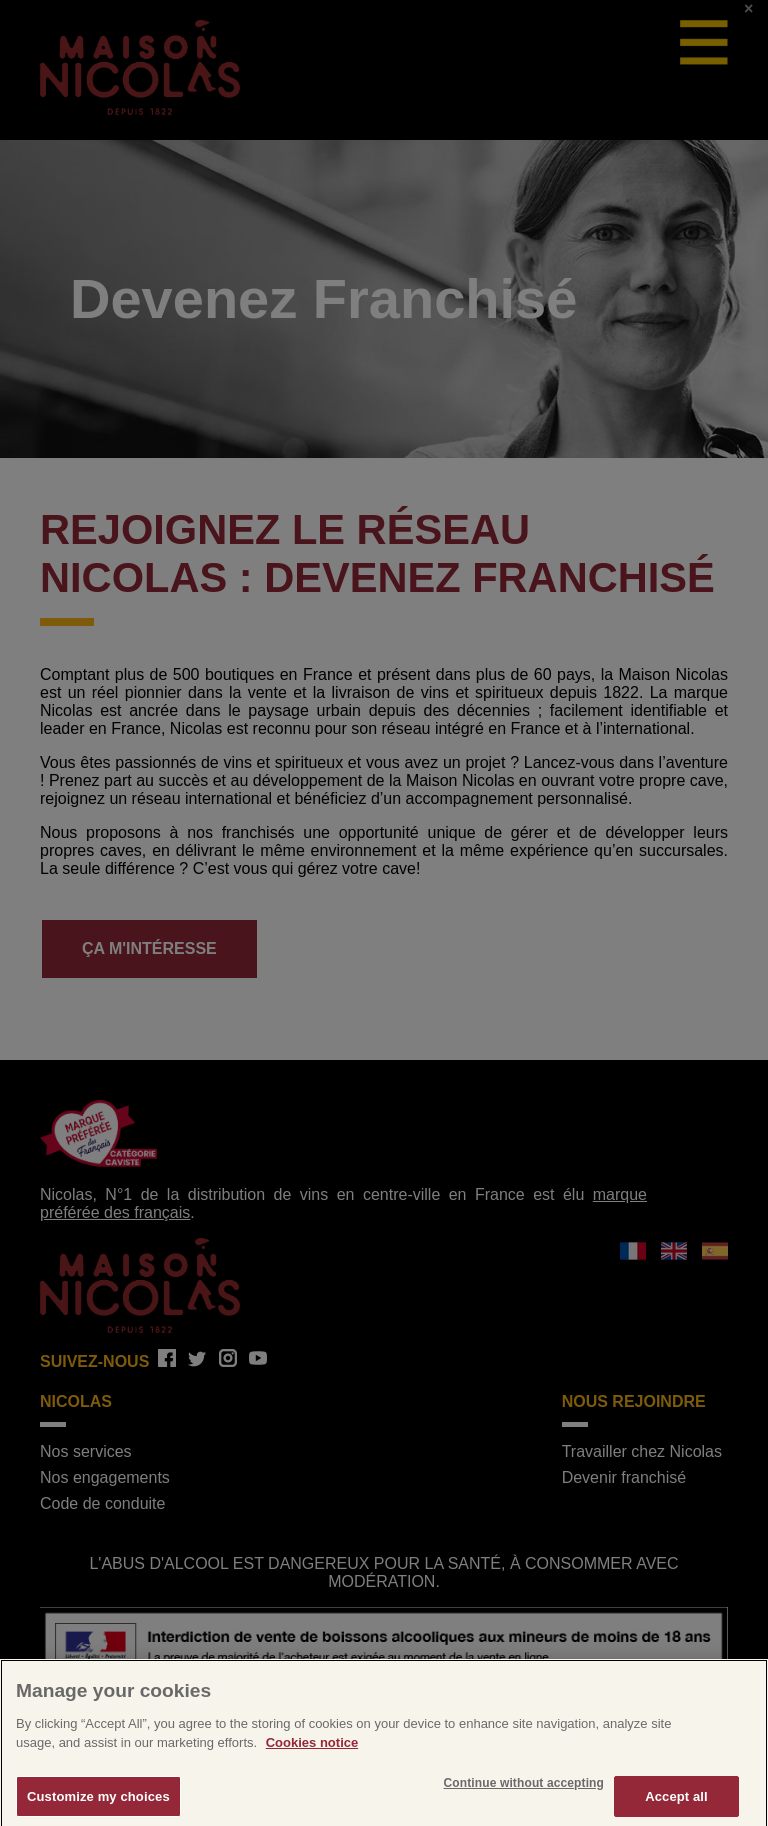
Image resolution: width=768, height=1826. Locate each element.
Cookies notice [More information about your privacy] (312, 1748)
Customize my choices (98, 1801)
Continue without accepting (524, 1788)
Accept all (676, 1801)
